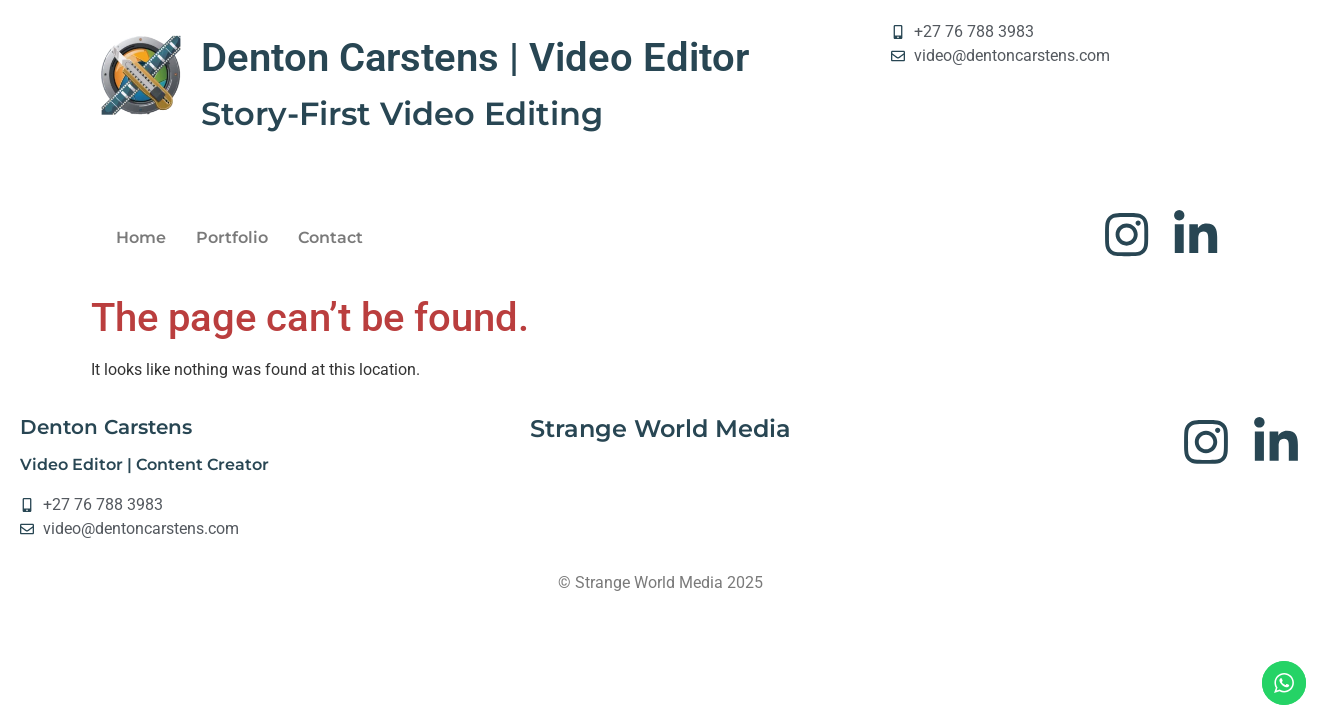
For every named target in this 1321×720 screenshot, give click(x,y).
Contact (330, 238)
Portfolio (232, 238)
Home (141, 238)
